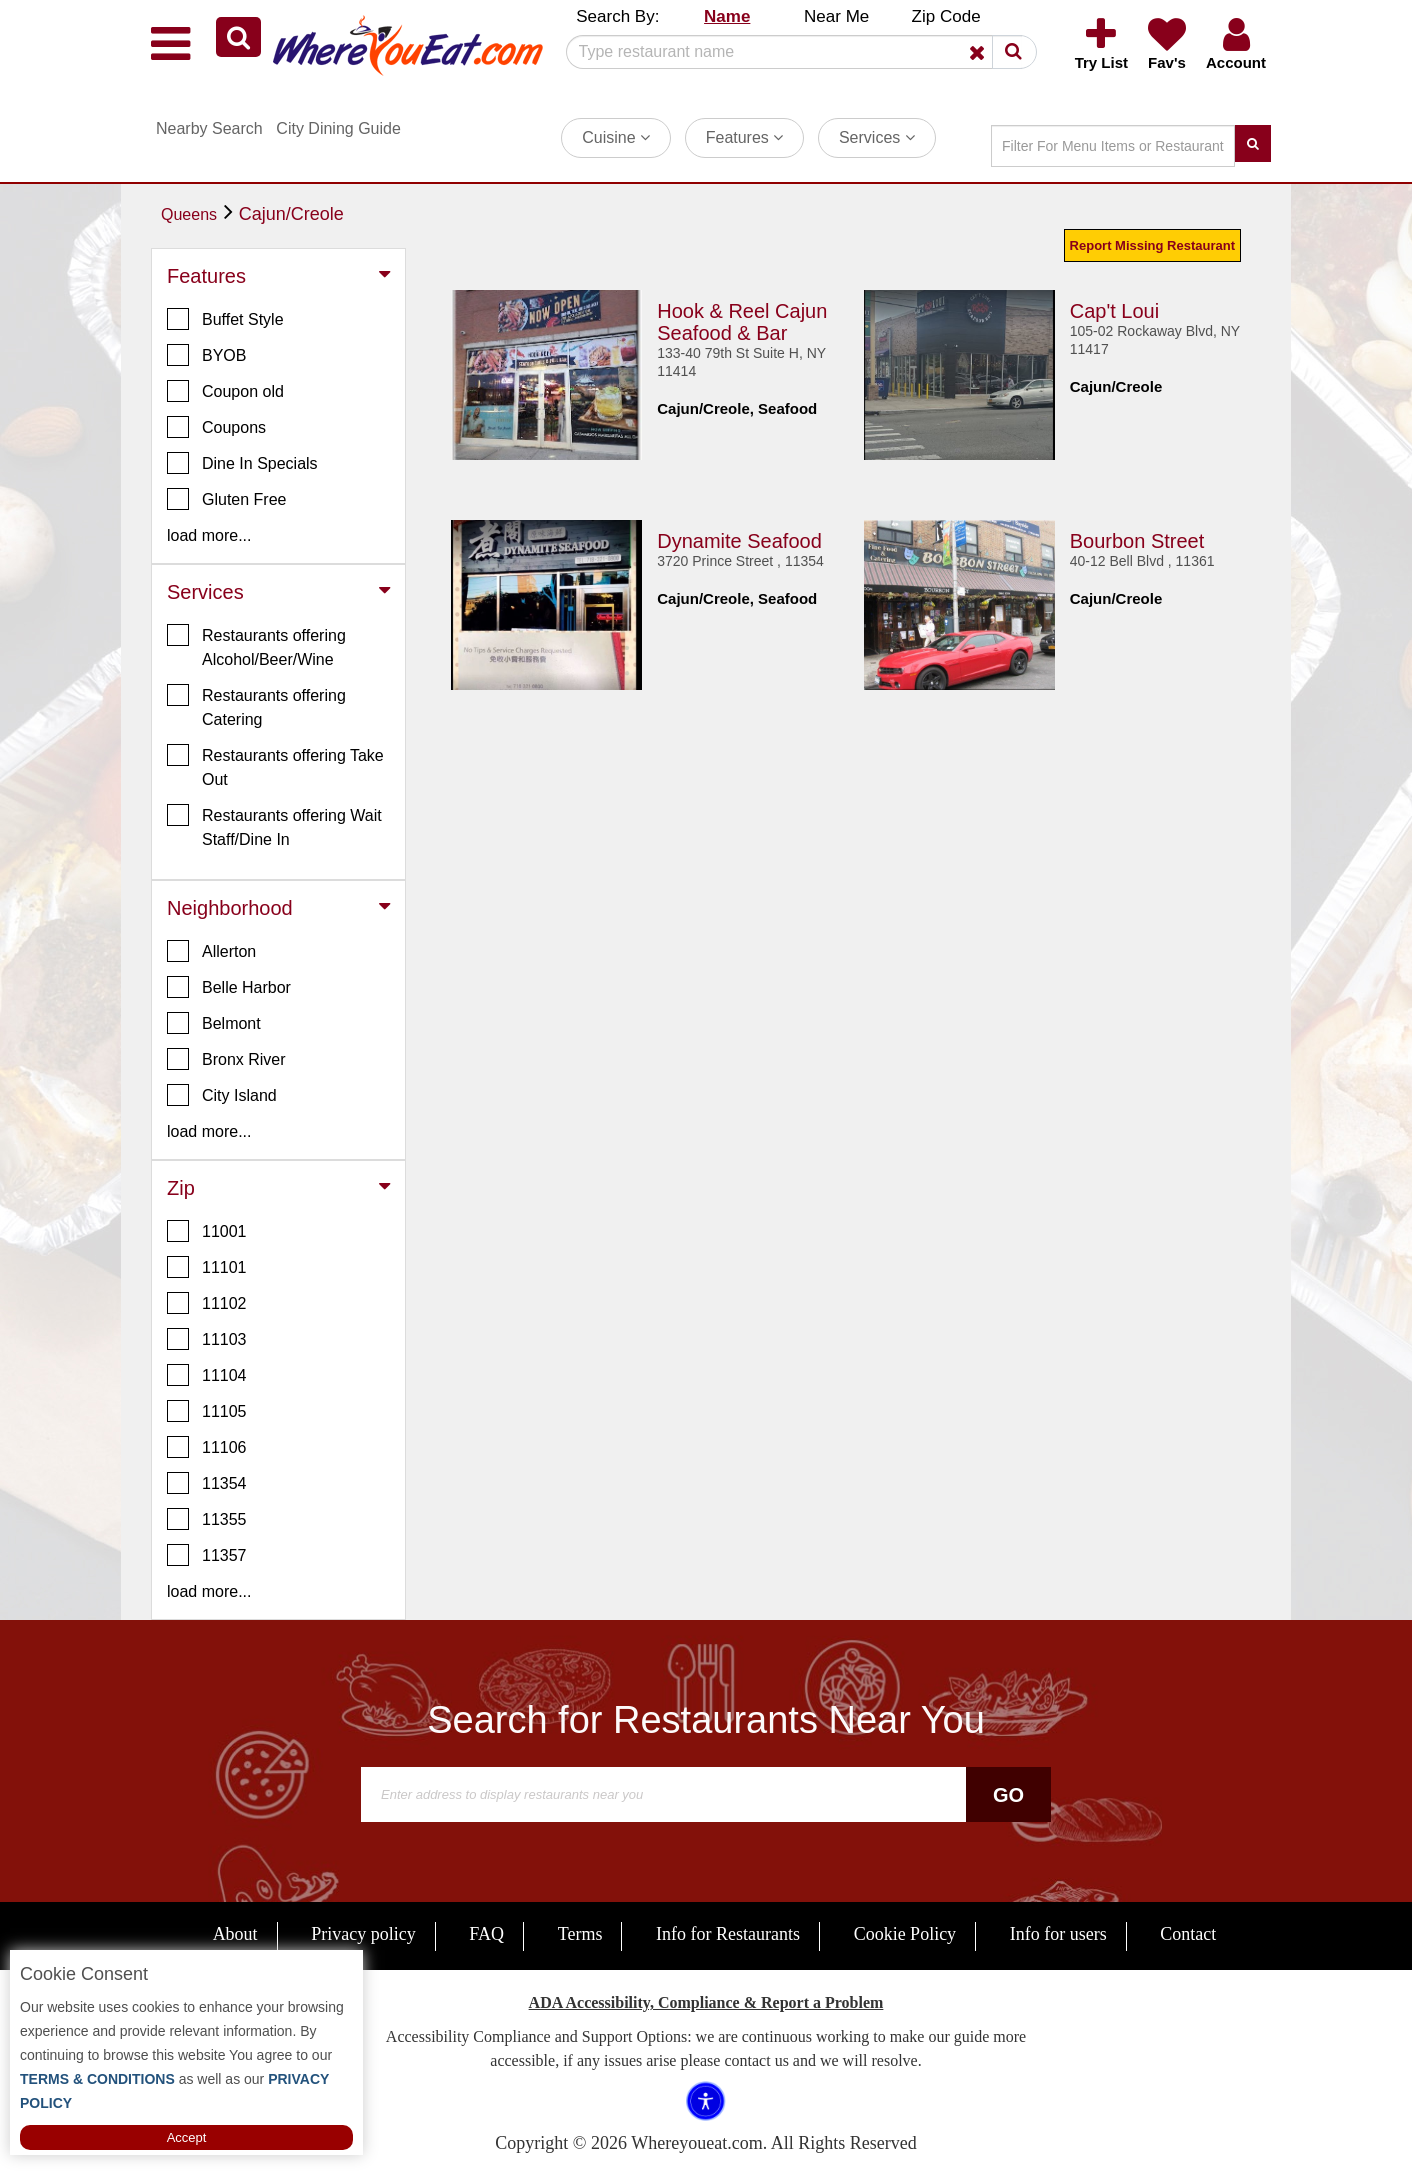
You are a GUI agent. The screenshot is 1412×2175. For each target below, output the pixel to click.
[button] (238, 37)
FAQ (486, 1934)
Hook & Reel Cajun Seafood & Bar (742, 321)
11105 (207, 1411)
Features (745, 137)
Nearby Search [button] (209, 128)
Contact (1188, 1934)
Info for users (1058, 1934)
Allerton (211, 951)
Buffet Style (225, 319)
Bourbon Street (1137, 540)
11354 (207, 1483)
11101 (207, 1267)
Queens (189, 214)
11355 (207, 1519)
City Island (222, 1095)
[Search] (794, 52)
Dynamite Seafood (739, 540)
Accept (187, 2137)
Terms (580, 1934)
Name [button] (727, 16)
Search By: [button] (617, 16)
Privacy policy (363, 1934)
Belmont (214, 1023)
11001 (207, 1231)
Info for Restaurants (728, 1934)
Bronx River (226, 1059)
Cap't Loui (1114, 310)
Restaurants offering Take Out (275, 766)
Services (877, 137)
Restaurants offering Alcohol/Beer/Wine (256, 646)
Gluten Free (226, 499)
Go (1008, 1795)
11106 (207, 1447)
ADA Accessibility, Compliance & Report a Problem (706, 2002)
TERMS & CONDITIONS (97, 2079)
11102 (207, 1303)
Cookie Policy (905, 1934)
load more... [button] (209, 535)
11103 (207, 1339)
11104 (207, 1375)
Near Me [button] (836, 16)
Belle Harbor (229, 987)
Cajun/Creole (291, 214)
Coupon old (225, 391)
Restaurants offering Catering (256, 706)
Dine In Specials (242, 463)
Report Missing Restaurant (1152, 245)
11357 (207, 1555)
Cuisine (616, 137)
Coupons (216, 427)
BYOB (206, 355)
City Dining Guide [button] (338, 128)
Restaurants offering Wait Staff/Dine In (274, 826)
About (235, 1934)
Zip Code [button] (946, 16)
